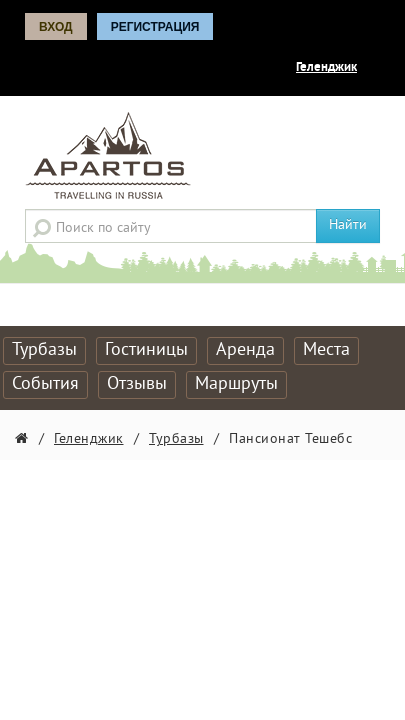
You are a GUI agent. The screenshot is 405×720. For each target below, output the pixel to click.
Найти (348, 225)
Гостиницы (146, 350)
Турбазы (44, 350)
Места (326, 350)
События (45, 384)
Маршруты (236, 384)
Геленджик (326, 68)
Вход (56, 27)
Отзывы (137, 384)
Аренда (245, 350)
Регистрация (155, 27)
